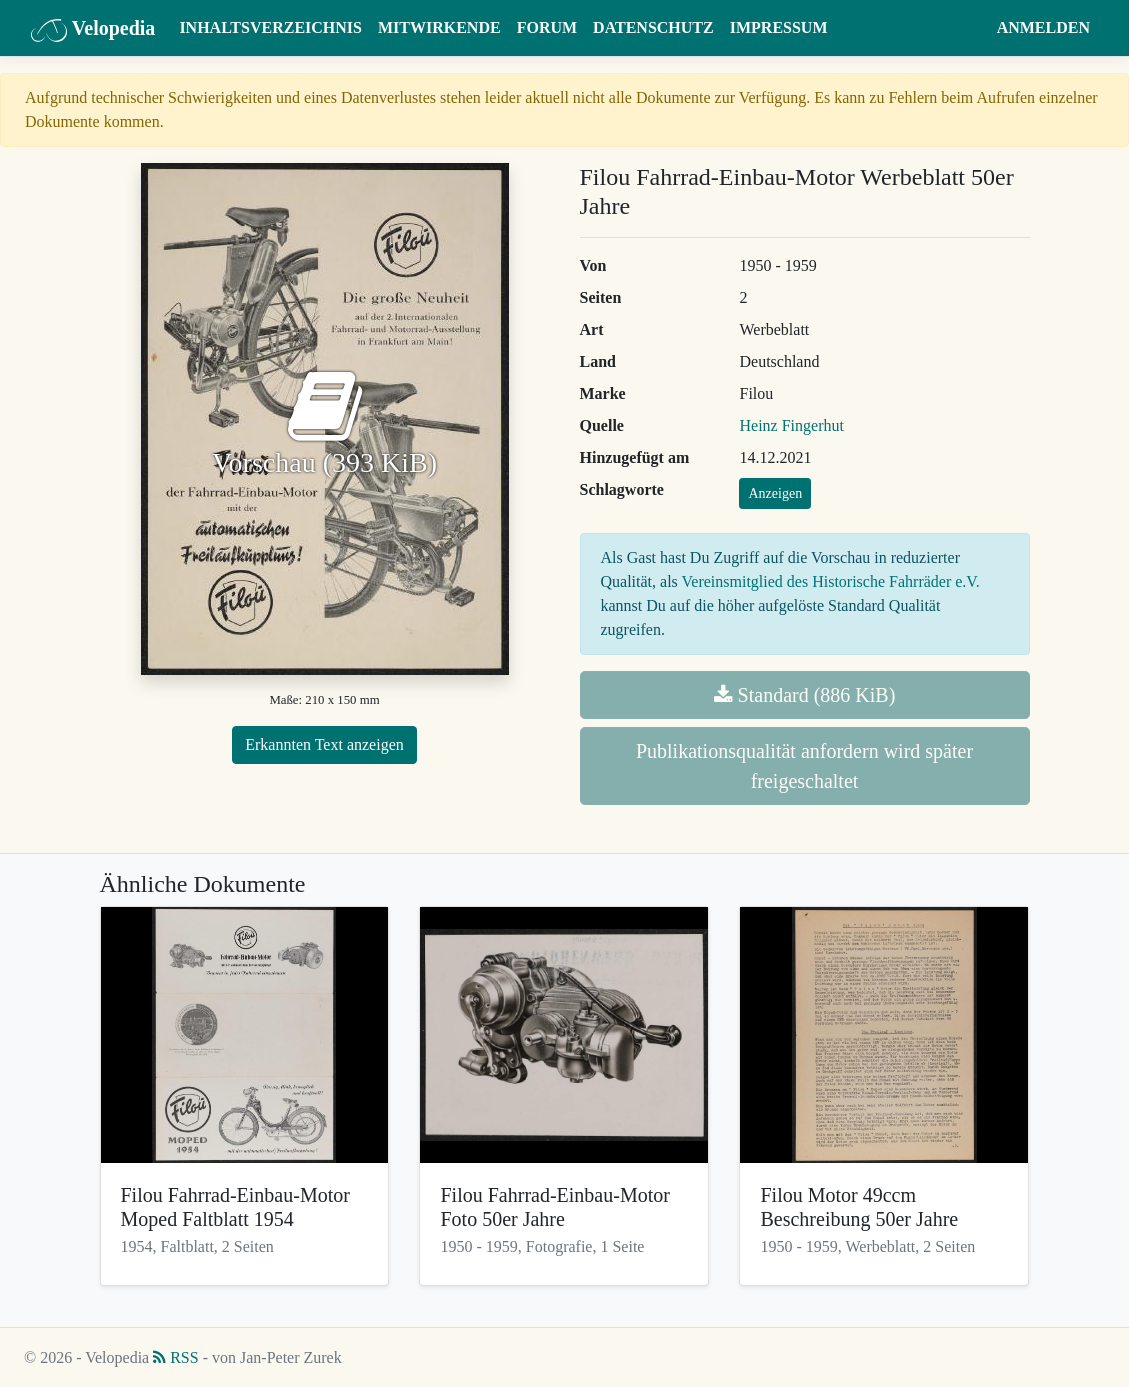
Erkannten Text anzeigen (324, 744)
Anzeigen (775, 493)
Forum (547, 27)
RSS (175, 1357)
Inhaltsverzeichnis (270, 27)
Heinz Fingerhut (791, 425)
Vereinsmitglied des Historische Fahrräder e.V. (831, 581)
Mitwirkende (439, 27)
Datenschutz (653, 27)
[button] (969, 28)
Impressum (779, 27)
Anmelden (1043, 27)
